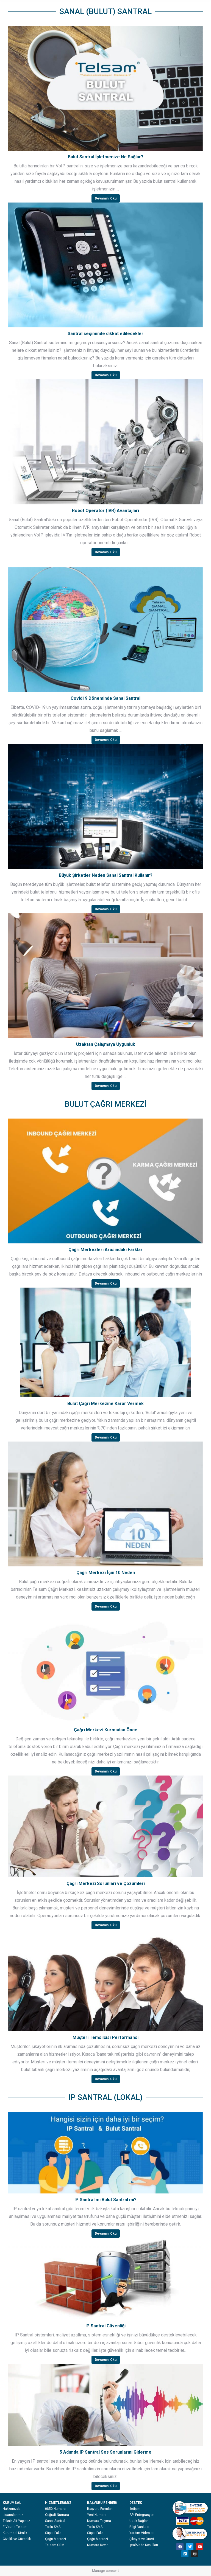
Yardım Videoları (141, 2533)
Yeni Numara (97, 2515)
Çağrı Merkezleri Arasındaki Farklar (105, 1249)
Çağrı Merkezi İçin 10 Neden (105, 1572)
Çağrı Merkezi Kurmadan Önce (105, 1729)
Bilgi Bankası (139, 2527)
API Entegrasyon (141, 2515)
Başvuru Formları (100, 2509)
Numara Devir (97, 2545)
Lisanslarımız (13, 2515)
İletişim (134, 2509)
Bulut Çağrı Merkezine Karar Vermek (105, 1403)
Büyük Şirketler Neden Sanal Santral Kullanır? (105, 875)
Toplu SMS (52, 2527)
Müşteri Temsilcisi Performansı (105, 2037)
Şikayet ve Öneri (141, 2539)
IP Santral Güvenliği (105, 2325)
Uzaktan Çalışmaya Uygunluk (105, 1044)
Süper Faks (53, 2533)
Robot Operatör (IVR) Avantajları (105, 510)
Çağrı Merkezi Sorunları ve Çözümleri (105, 1883)
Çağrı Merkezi (55, 2539)
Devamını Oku (105, 198)
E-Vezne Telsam (15, 2527)
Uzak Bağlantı (140, 2521)
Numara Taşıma (99, 2521)
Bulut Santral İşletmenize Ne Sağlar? (105, 156)
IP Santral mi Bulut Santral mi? (105, 2199)
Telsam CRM (54, 2545)
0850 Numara (55, 2509)
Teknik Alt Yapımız (16, 2521)
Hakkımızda (12, 2509)
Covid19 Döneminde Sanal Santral (105, 698)
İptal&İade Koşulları (143, 2545)
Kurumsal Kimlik (15, 2533)
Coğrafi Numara (57, 2515)
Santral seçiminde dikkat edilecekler (105, 333)
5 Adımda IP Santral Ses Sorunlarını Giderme (105, 2452)
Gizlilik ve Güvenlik (17, 2539)
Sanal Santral (55, 2521)
